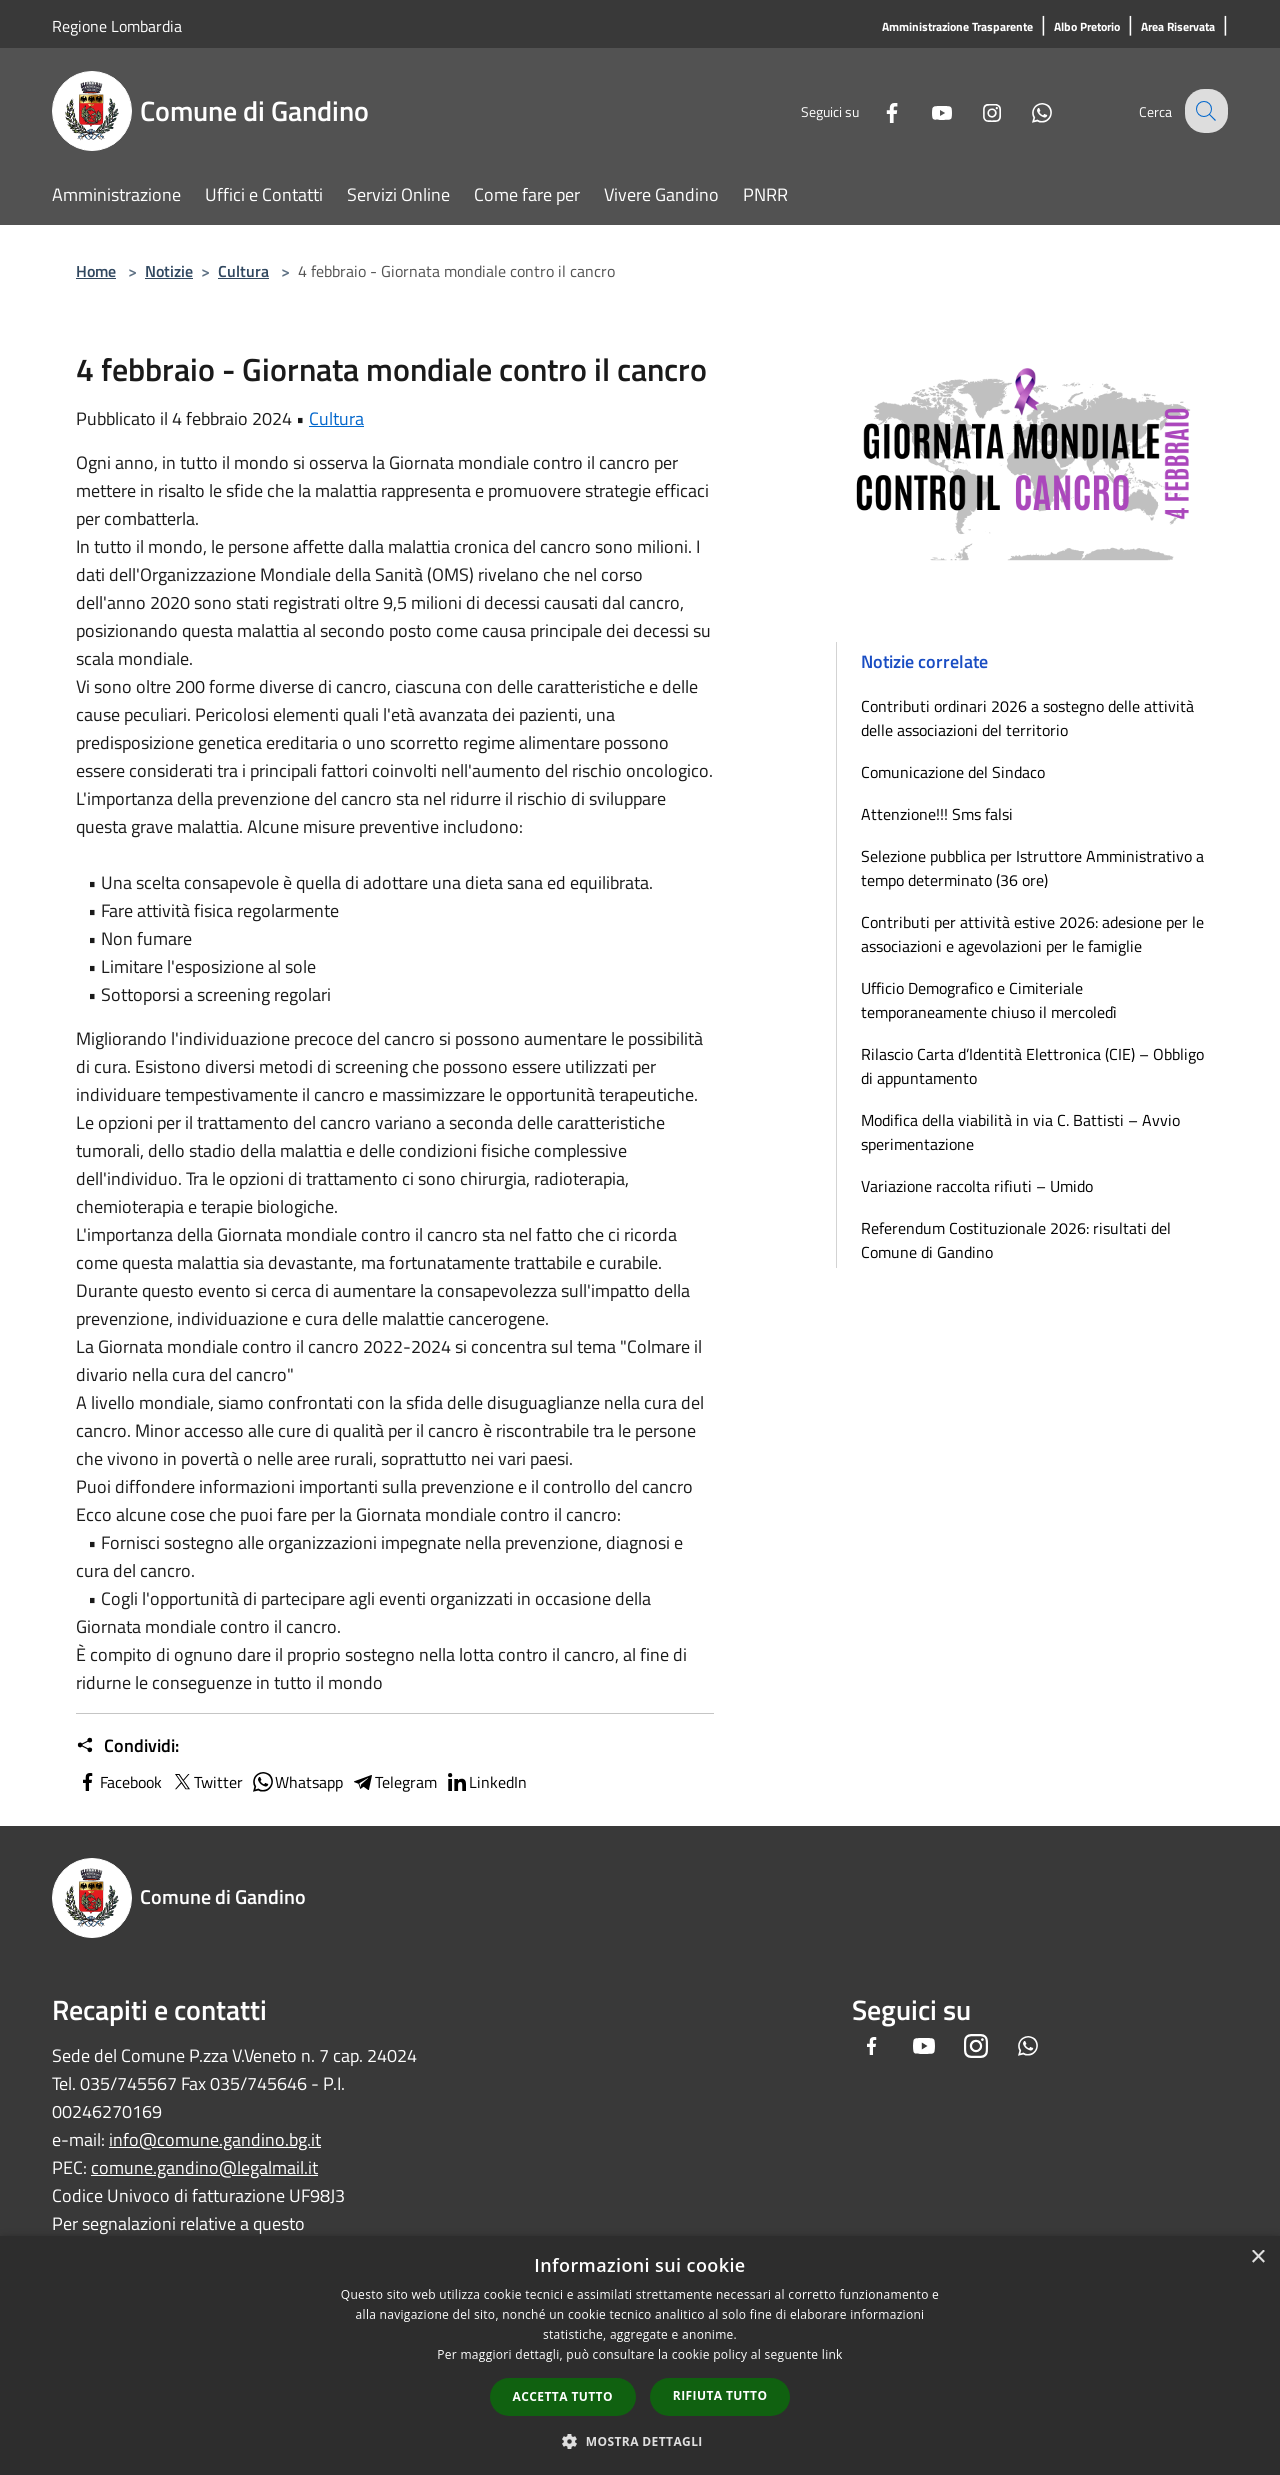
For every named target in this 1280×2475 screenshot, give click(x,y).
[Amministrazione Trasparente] (957, 27)
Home (96, 271)
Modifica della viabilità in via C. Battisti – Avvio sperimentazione (1020, 1132)
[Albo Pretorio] (1087, 27)
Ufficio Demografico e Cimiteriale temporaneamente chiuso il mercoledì (989, 1000)
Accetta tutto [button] (563, 2396)
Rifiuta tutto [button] (720, 2395)
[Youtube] (926, 110)
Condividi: (127, 1746)
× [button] (1257, 2257)
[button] (640, 2441)
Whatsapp (297, 1782)
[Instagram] (976, 110)
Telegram (394, 1782)
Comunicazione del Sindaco (953, 772)
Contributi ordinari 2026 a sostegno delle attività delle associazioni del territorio (1027, 718)
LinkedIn (486, 1782)
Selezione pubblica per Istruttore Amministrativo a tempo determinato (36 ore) (1032, 868)
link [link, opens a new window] (832, 2354)
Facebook (119, 1782)
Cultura (243, 271)
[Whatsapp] (1026, 110)
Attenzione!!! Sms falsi (937, 814)
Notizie (169, 271)
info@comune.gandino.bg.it (215, 2139)
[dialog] (640, 2355)
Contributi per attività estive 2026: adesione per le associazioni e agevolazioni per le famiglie (1032, 934)
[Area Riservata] (1178, 27)
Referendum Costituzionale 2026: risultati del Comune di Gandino (1016, 1240)
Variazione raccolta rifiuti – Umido (977, 1186)
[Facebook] (876, 110)
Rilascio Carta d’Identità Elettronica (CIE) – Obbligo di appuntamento (1032, 1066)
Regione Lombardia (117, 26)
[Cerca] (1204, 111)
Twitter (206, 1782)
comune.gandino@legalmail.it (204, 2167)
